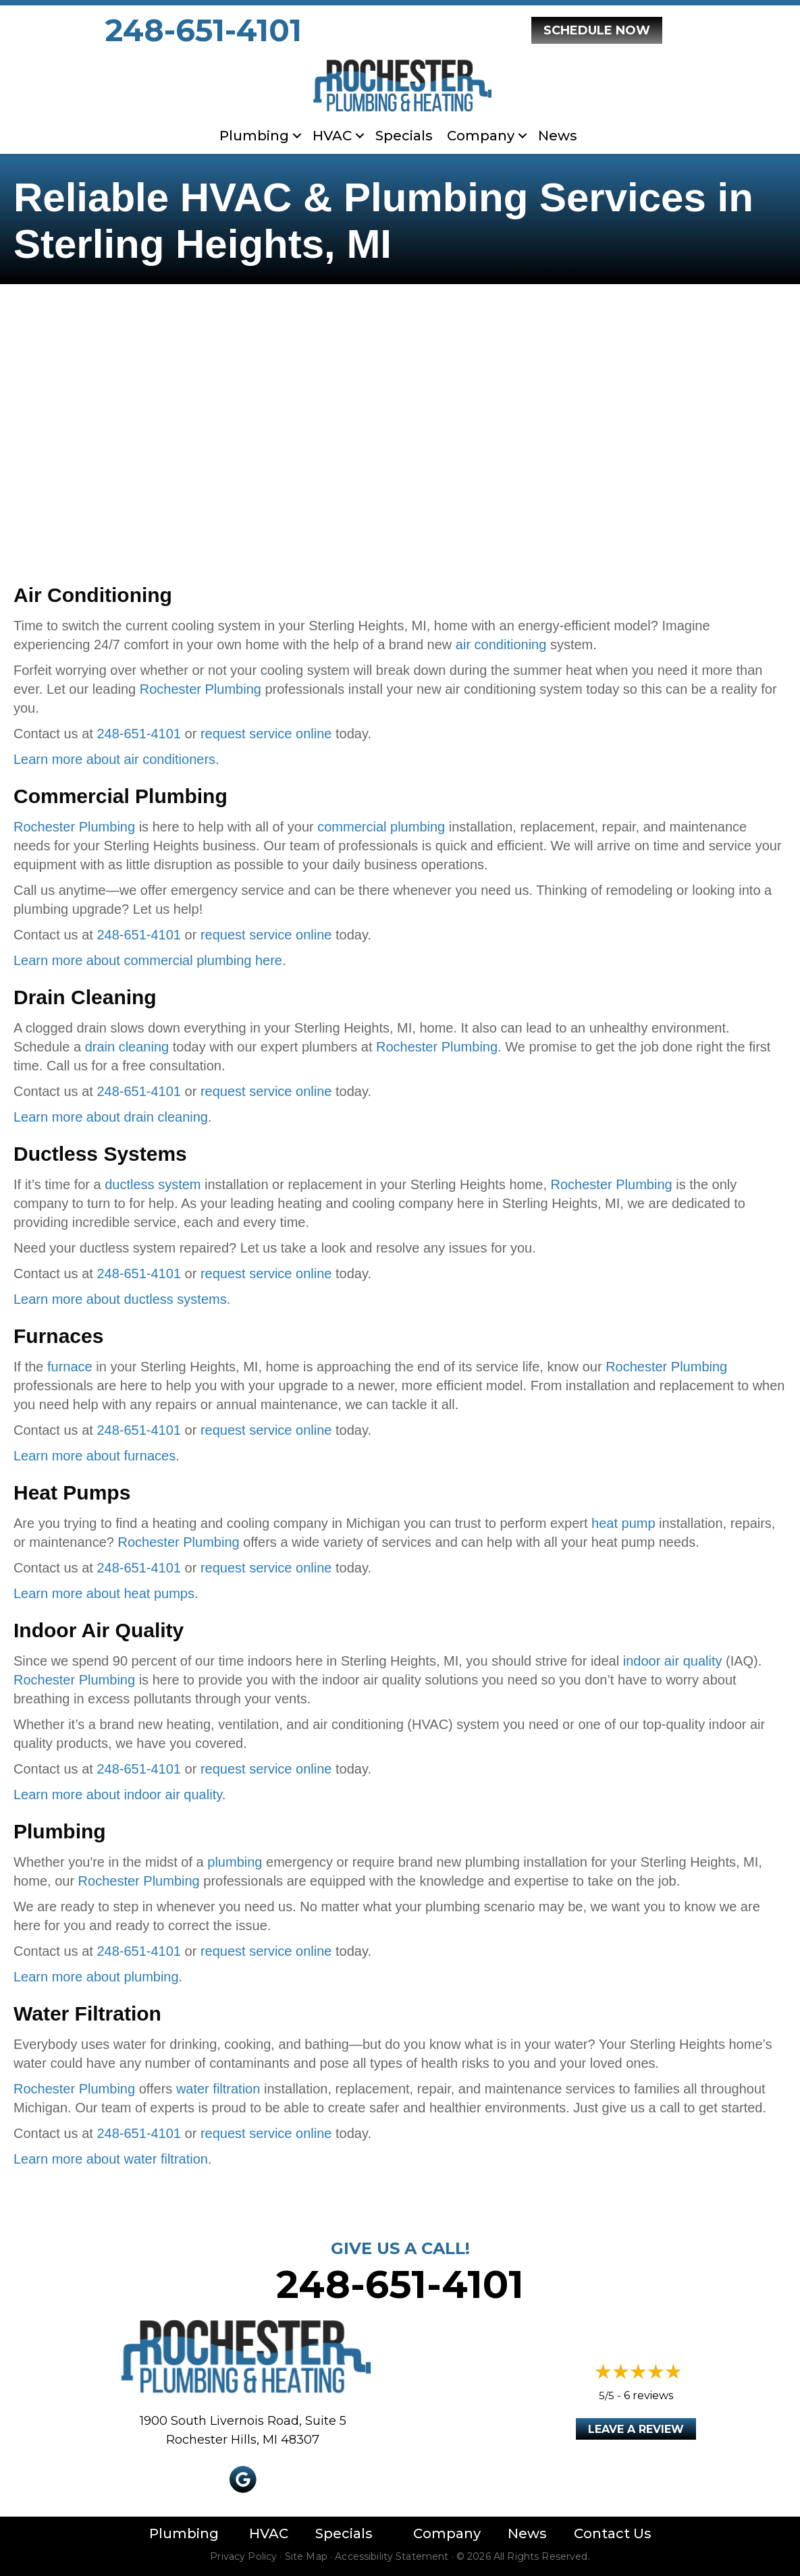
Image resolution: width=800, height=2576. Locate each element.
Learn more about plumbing (96, 1976)
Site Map (306, 2556)
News (557, 136)
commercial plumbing (381, 826)
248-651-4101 (203, 30)
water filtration (218, 2088)
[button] (297, 135)
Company (480, 136)
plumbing (234, 1862)
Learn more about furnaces (95, 1455)
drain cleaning (127, 1046)
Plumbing (254, 136)
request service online (266, 733)
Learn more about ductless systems (120, 1299)
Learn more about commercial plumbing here (148, 960)
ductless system (153, 1184)
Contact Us (612, 2533)
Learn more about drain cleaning (111, 1116)
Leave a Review (636, 2429)
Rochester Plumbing (200, 689)
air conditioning (501, 644)
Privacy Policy (243, 2556)
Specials (404, 136)
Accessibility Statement (391, 2556)
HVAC (332, 136)
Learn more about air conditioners (114, 759)
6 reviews (648, 2395)
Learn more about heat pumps (104, 1593)
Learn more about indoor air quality (118, 1794)
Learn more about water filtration (111, 2159)
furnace (69, 1366)
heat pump (623, 1523)
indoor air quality (672, 1660)
